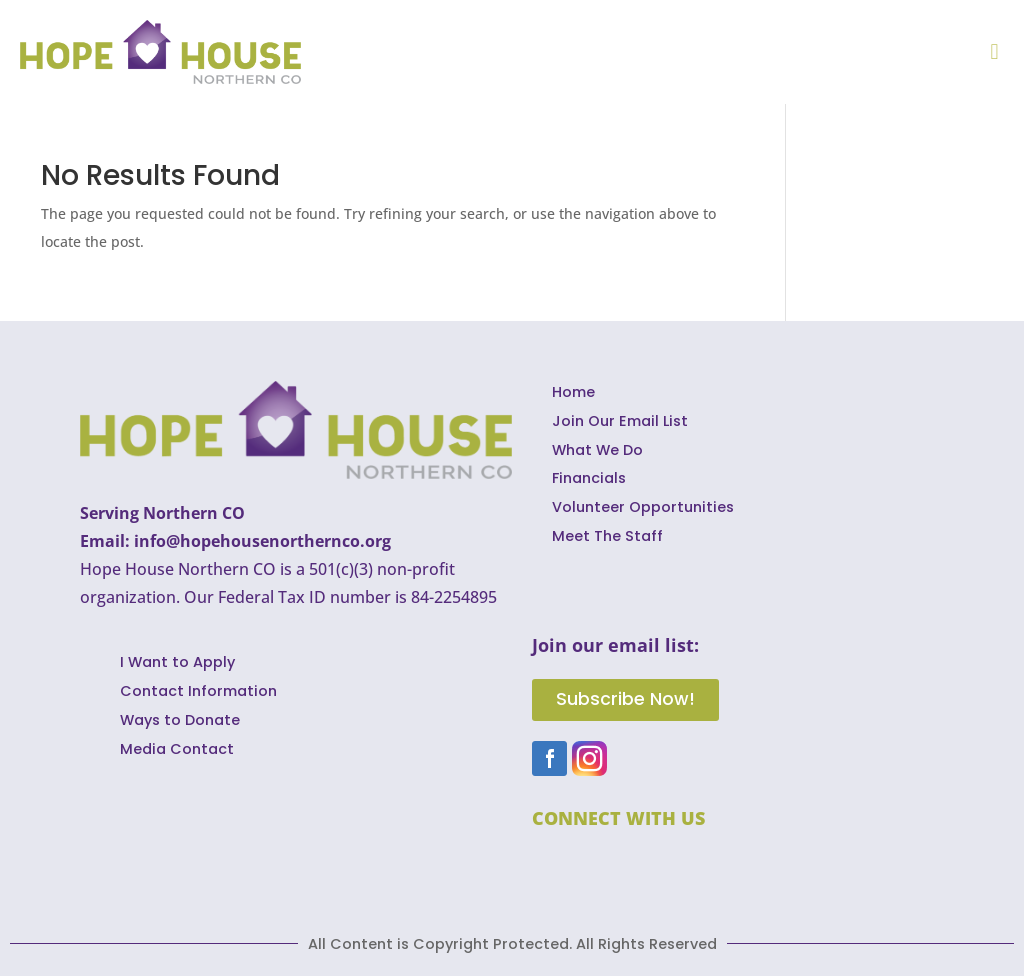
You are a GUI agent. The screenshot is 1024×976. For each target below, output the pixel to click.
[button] (994, 51)
